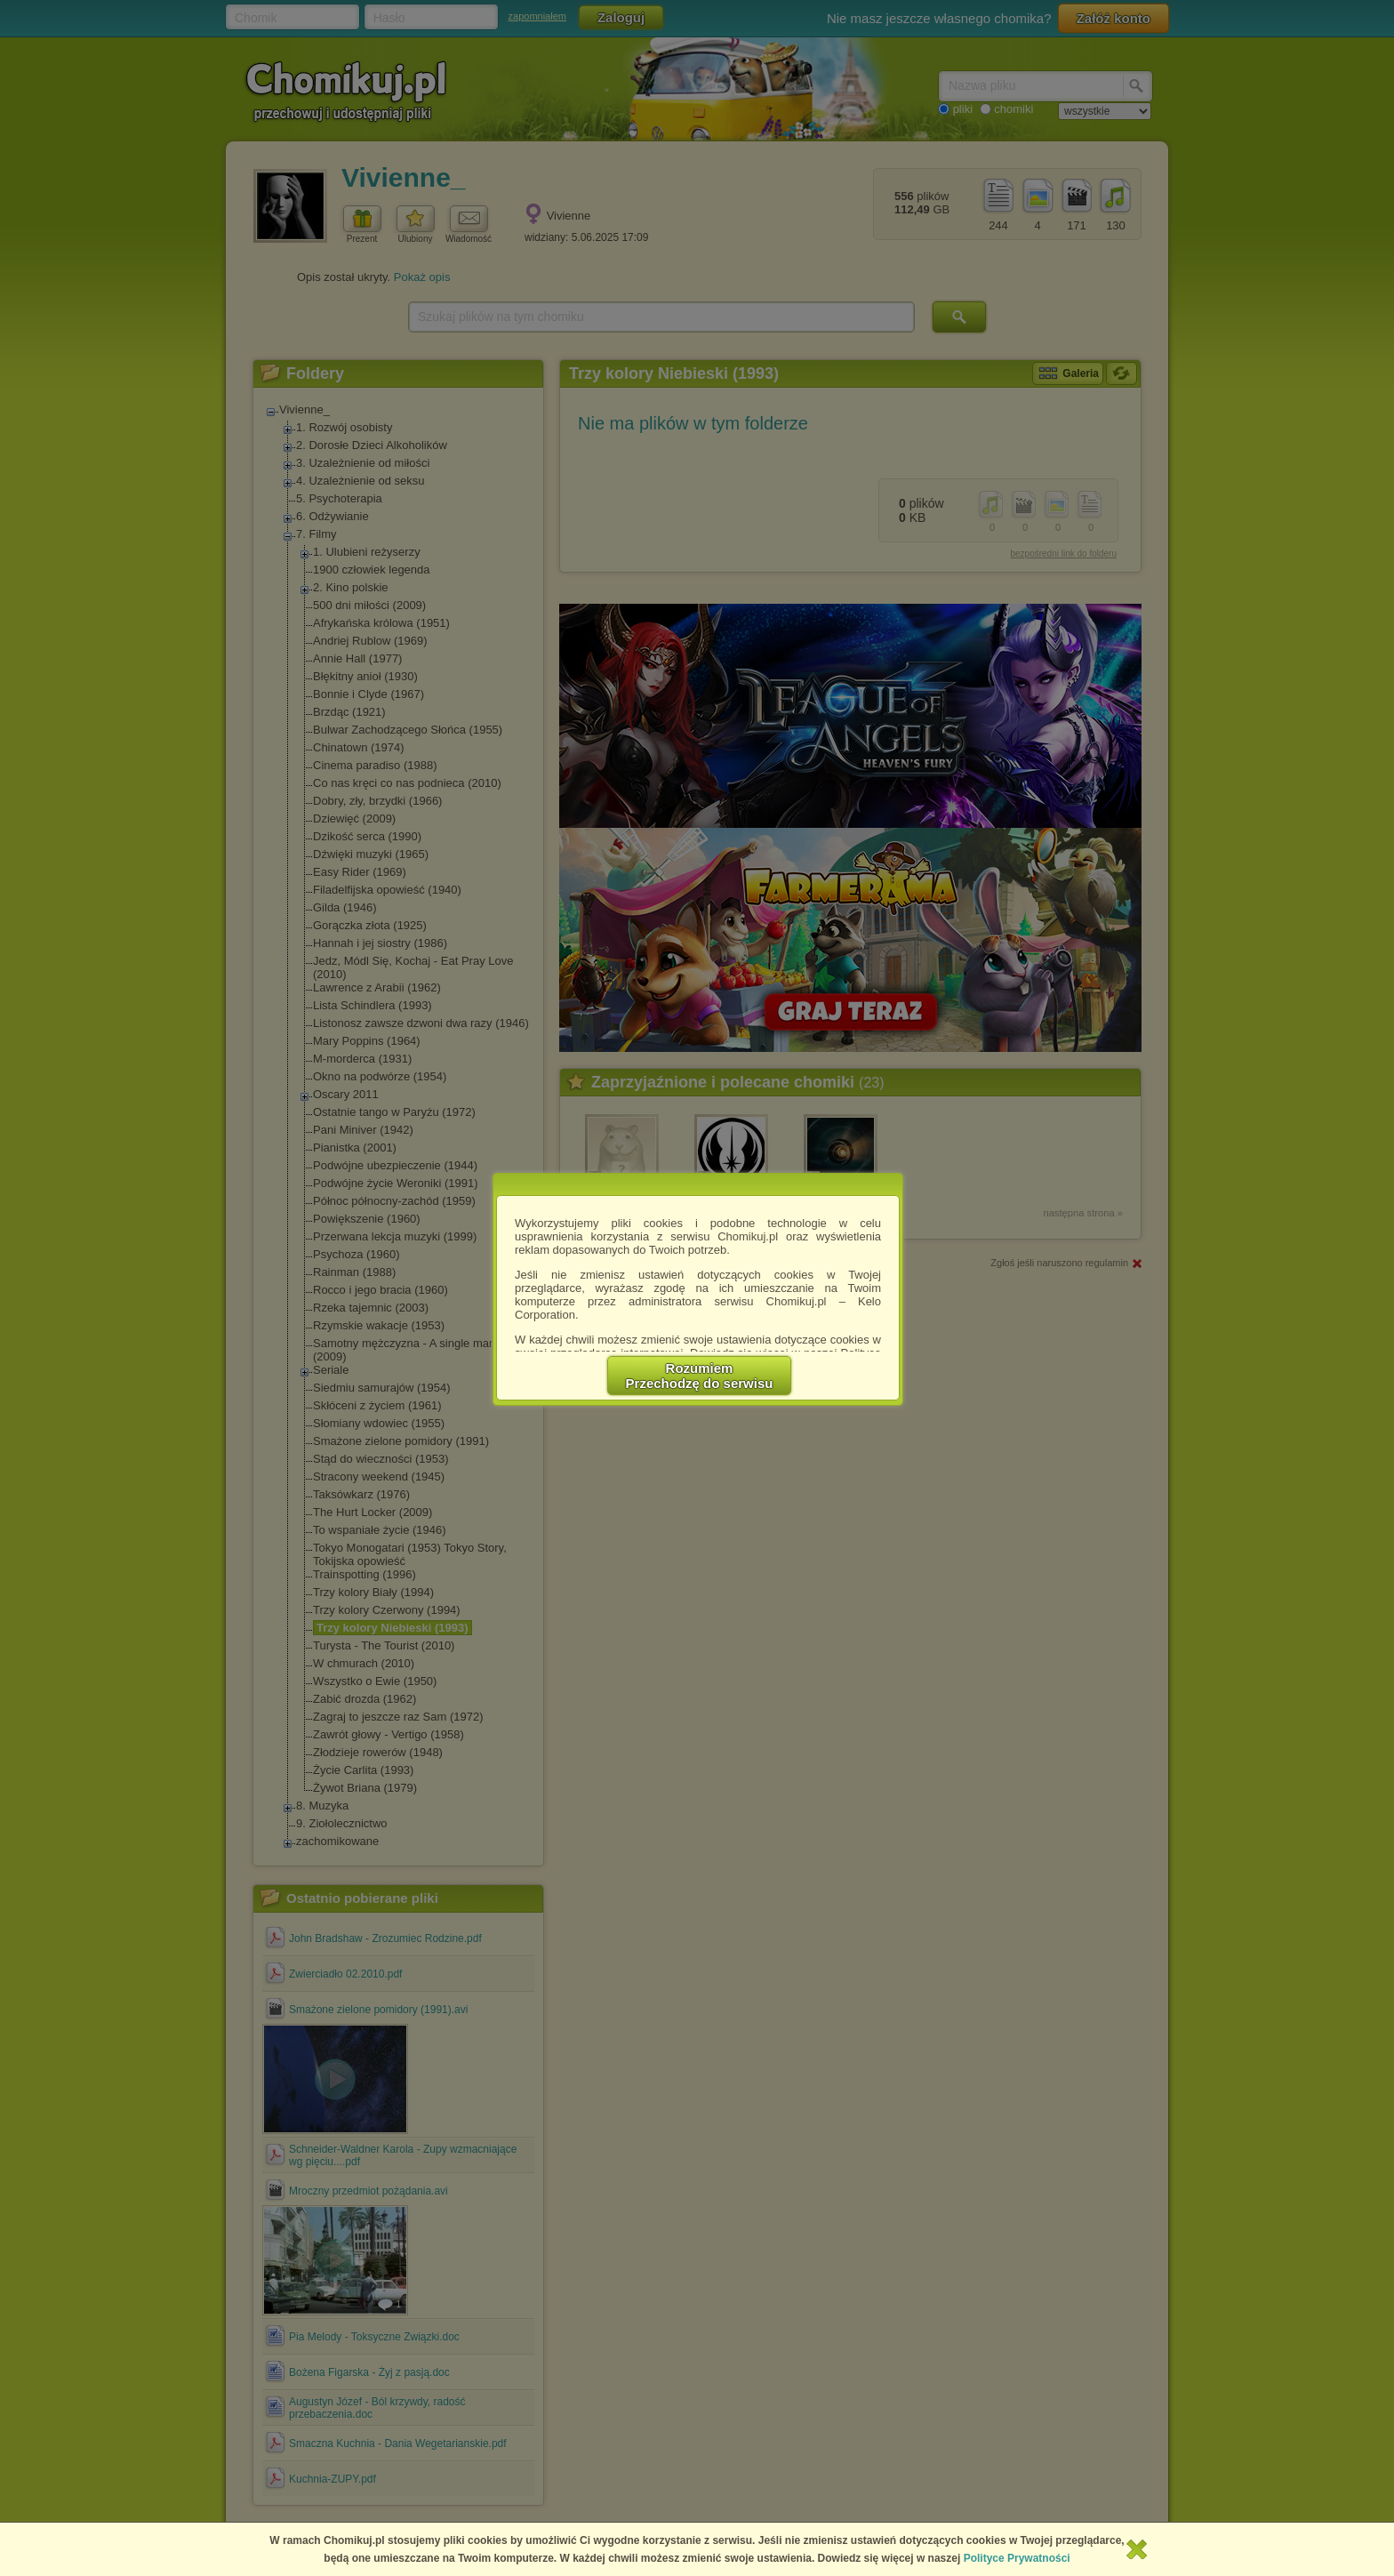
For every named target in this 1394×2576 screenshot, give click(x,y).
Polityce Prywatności (1017, 2558)
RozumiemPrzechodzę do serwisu (699, 1375)
